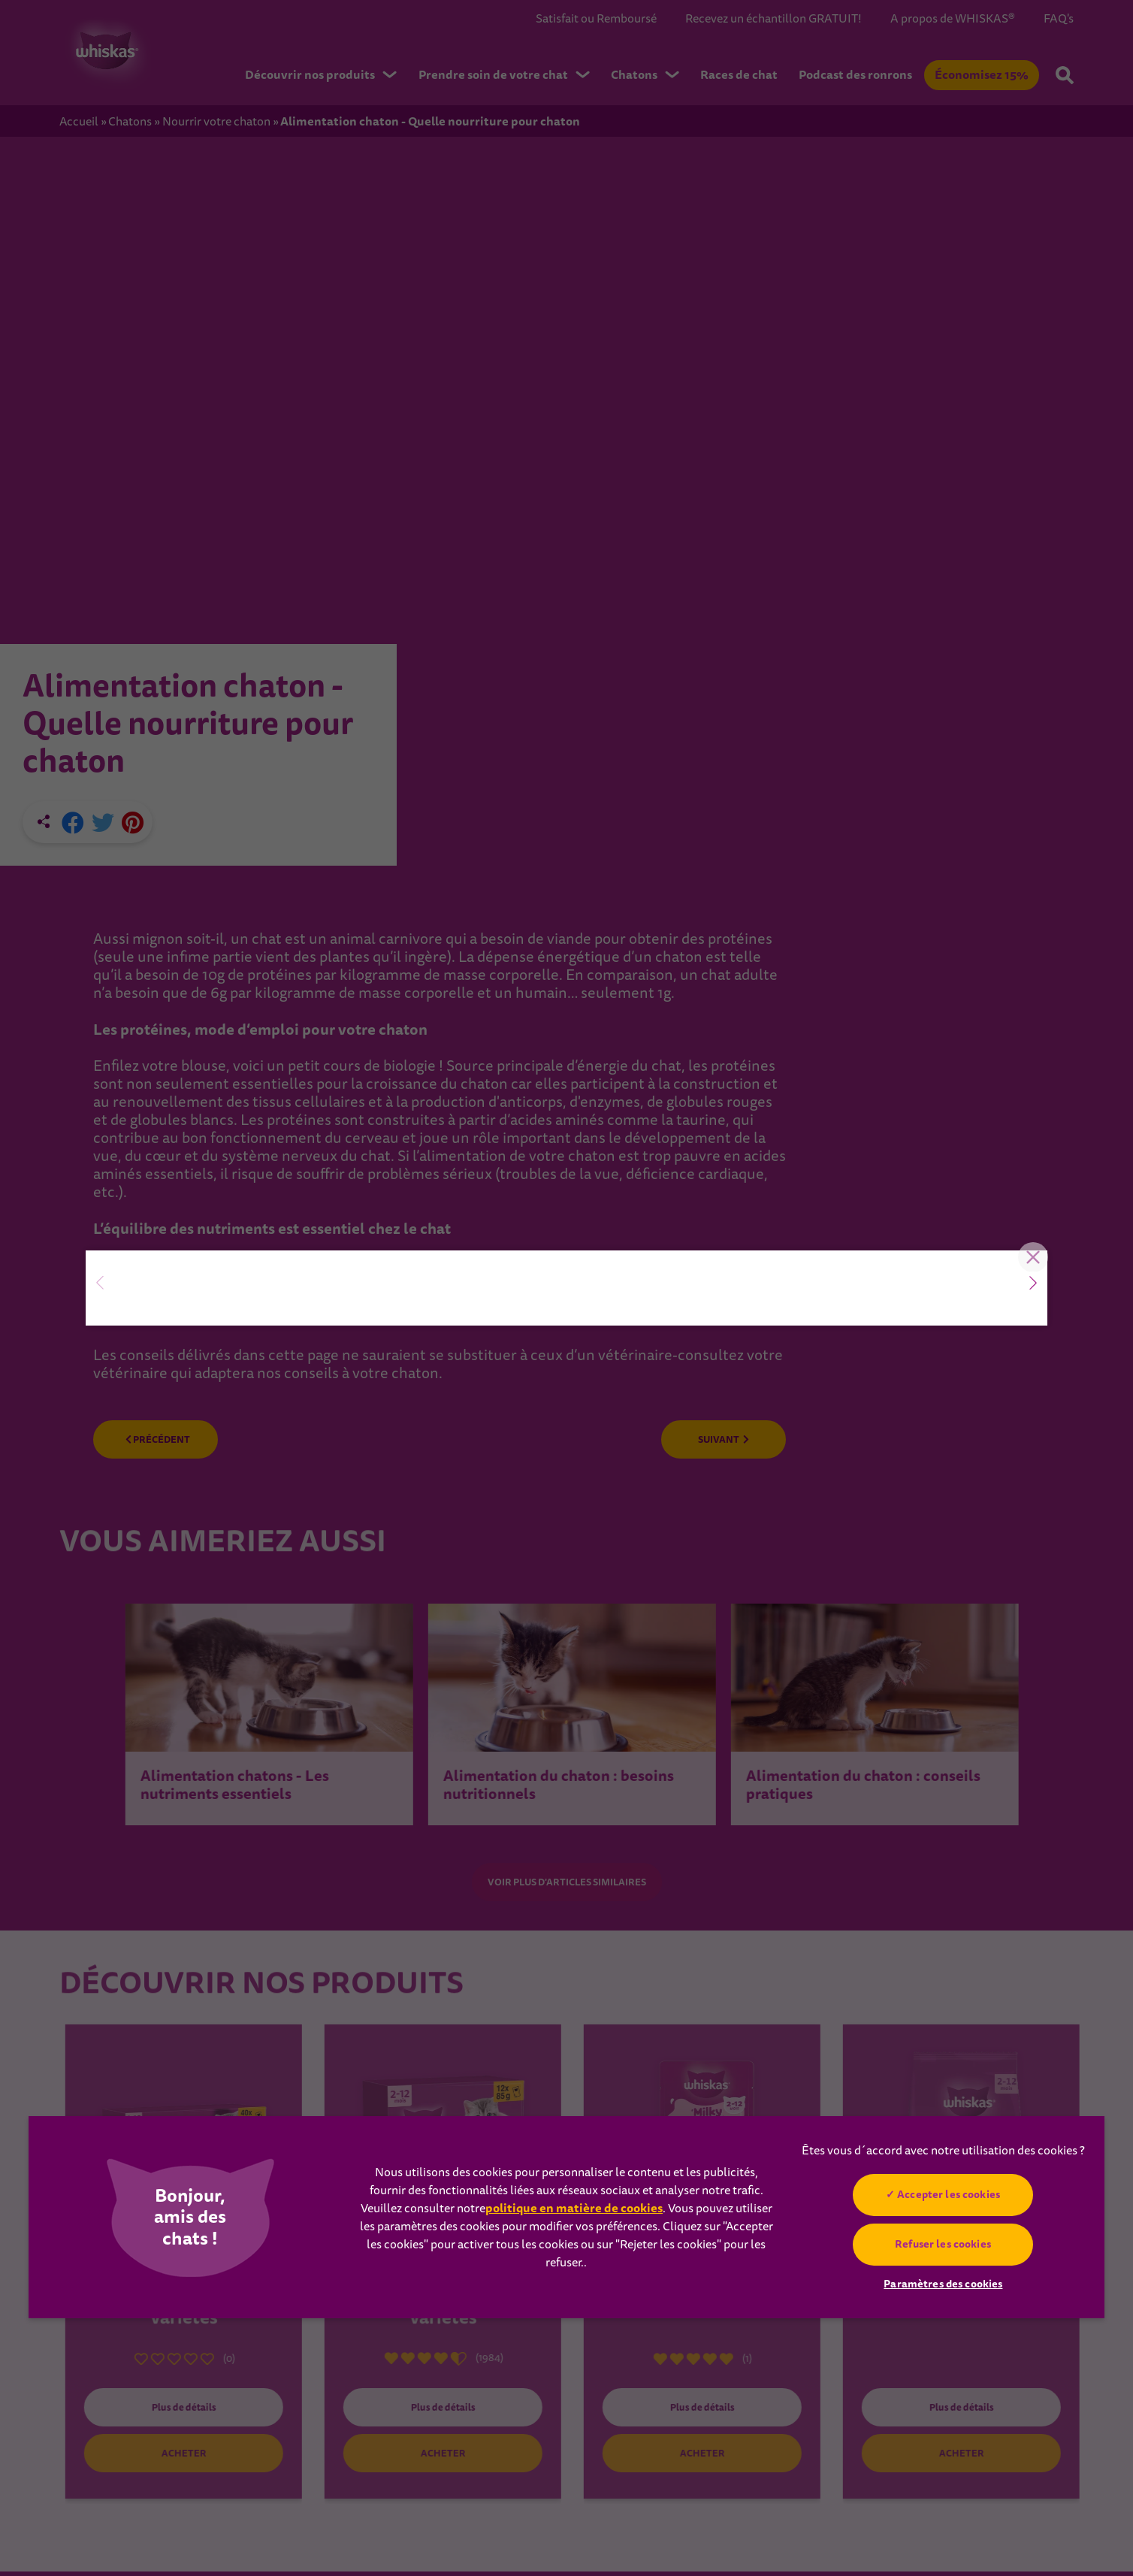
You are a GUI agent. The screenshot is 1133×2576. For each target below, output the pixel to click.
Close (1025, 1040)
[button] (1033, 1282)
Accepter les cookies (949, 2194)
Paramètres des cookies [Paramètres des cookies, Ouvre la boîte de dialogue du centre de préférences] (943, 2283)
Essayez (190, 1357)
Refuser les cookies (944, 2243)
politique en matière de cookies (574, 2208)
